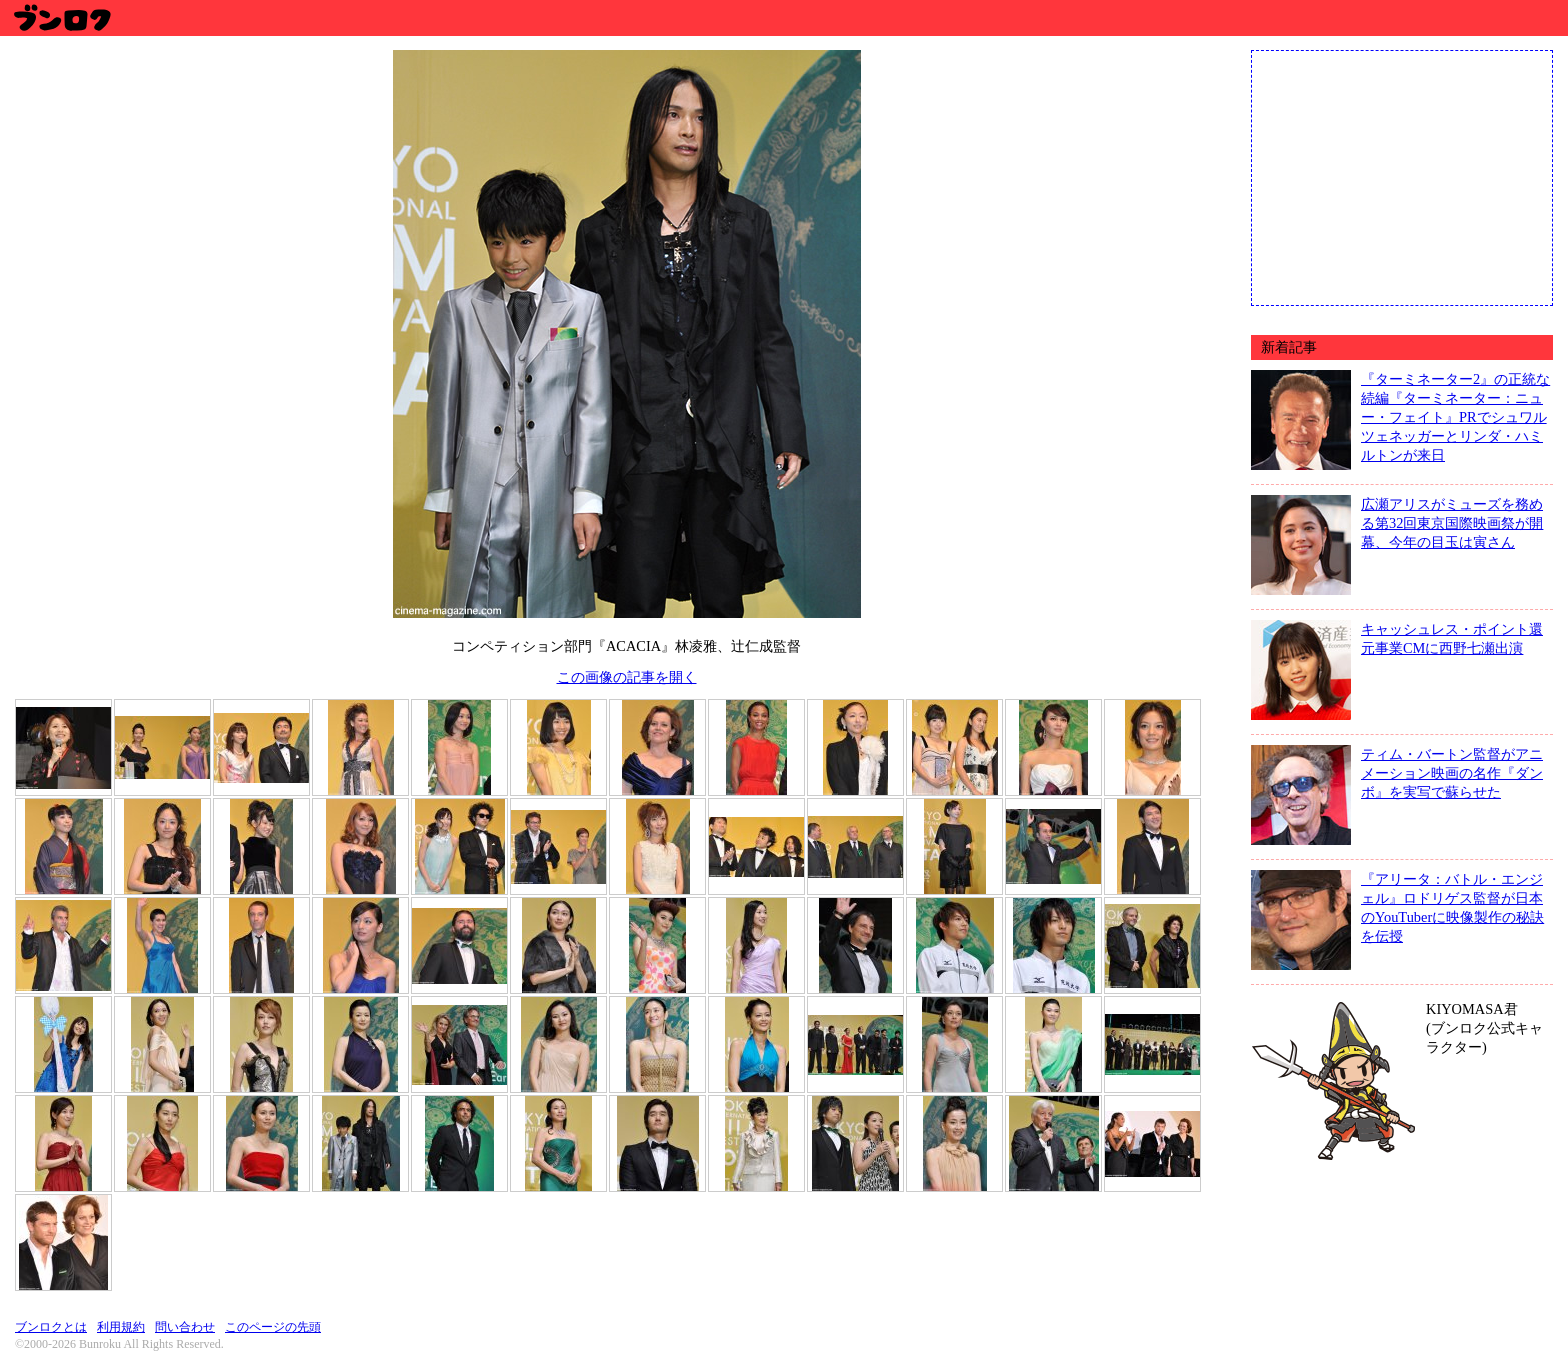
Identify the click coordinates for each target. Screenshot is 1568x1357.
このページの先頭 (273, 1327)
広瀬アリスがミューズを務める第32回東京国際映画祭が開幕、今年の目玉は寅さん (1452, 523)
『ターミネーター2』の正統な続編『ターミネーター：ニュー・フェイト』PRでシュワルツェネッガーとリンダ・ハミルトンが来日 (1455, 417)
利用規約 (121, 1327)
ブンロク (61, 17)
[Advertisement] (1402, 176)
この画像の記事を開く (627, 677)
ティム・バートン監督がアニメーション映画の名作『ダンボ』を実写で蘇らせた (1452, 773)
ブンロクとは (51, 1327)
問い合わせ (185, 1327)
